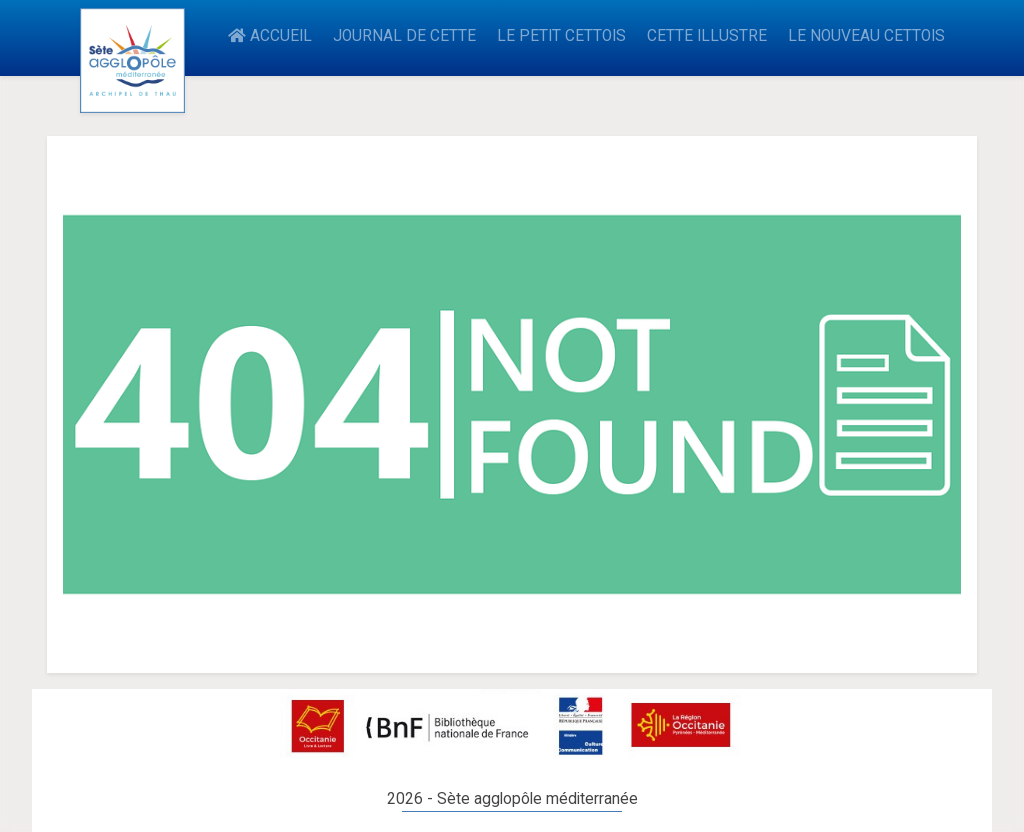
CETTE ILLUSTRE (707, 36)
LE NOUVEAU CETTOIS (866, 36)
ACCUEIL (270, 36)
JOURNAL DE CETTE (404, 36)
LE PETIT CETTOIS (561, 36)
